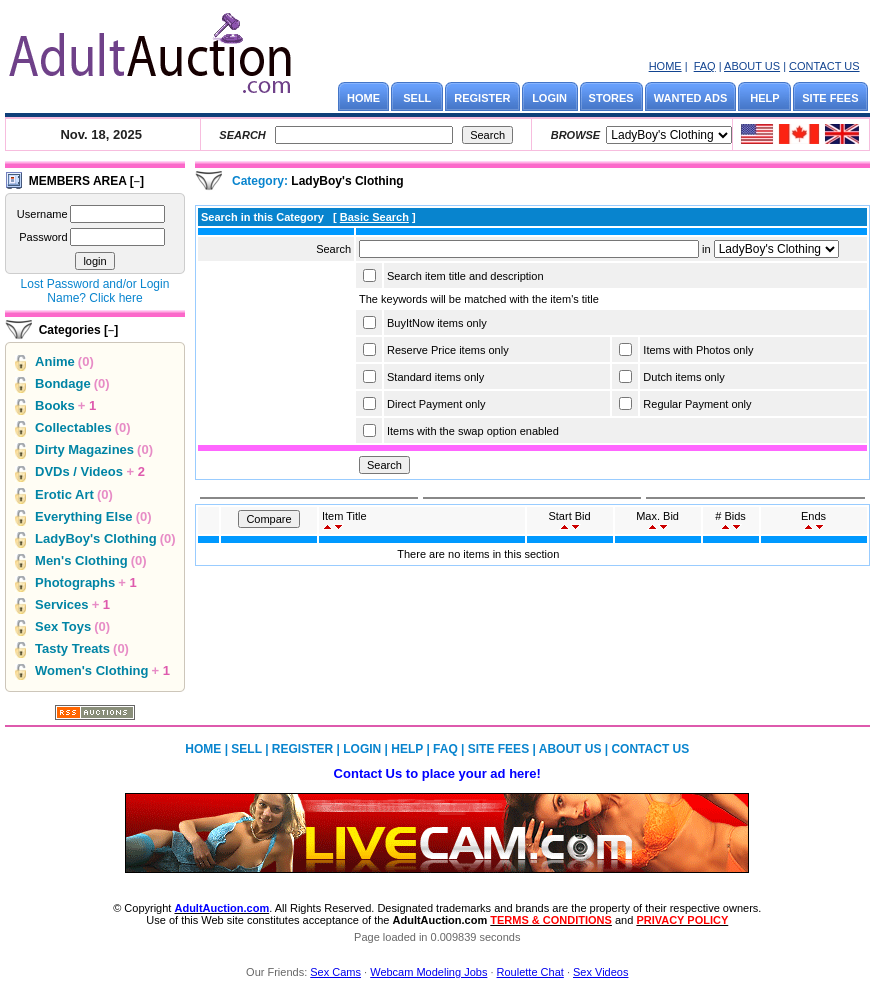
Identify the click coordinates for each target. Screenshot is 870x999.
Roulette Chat (530, 972)
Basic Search (374, 217)
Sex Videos (600, 972)
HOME (665, 66)
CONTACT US (824, 66)
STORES (611, 98)
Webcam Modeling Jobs (428, 972)
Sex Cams (335, 972)
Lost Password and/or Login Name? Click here (95, 291)
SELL (417, 98)
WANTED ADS (691, 98)
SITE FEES (830, 98)
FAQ (705, 66)
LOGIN (549, 98)
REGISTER (482, 98)
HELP (764, 98)
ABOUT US (752, 66)
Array (776, 249)
